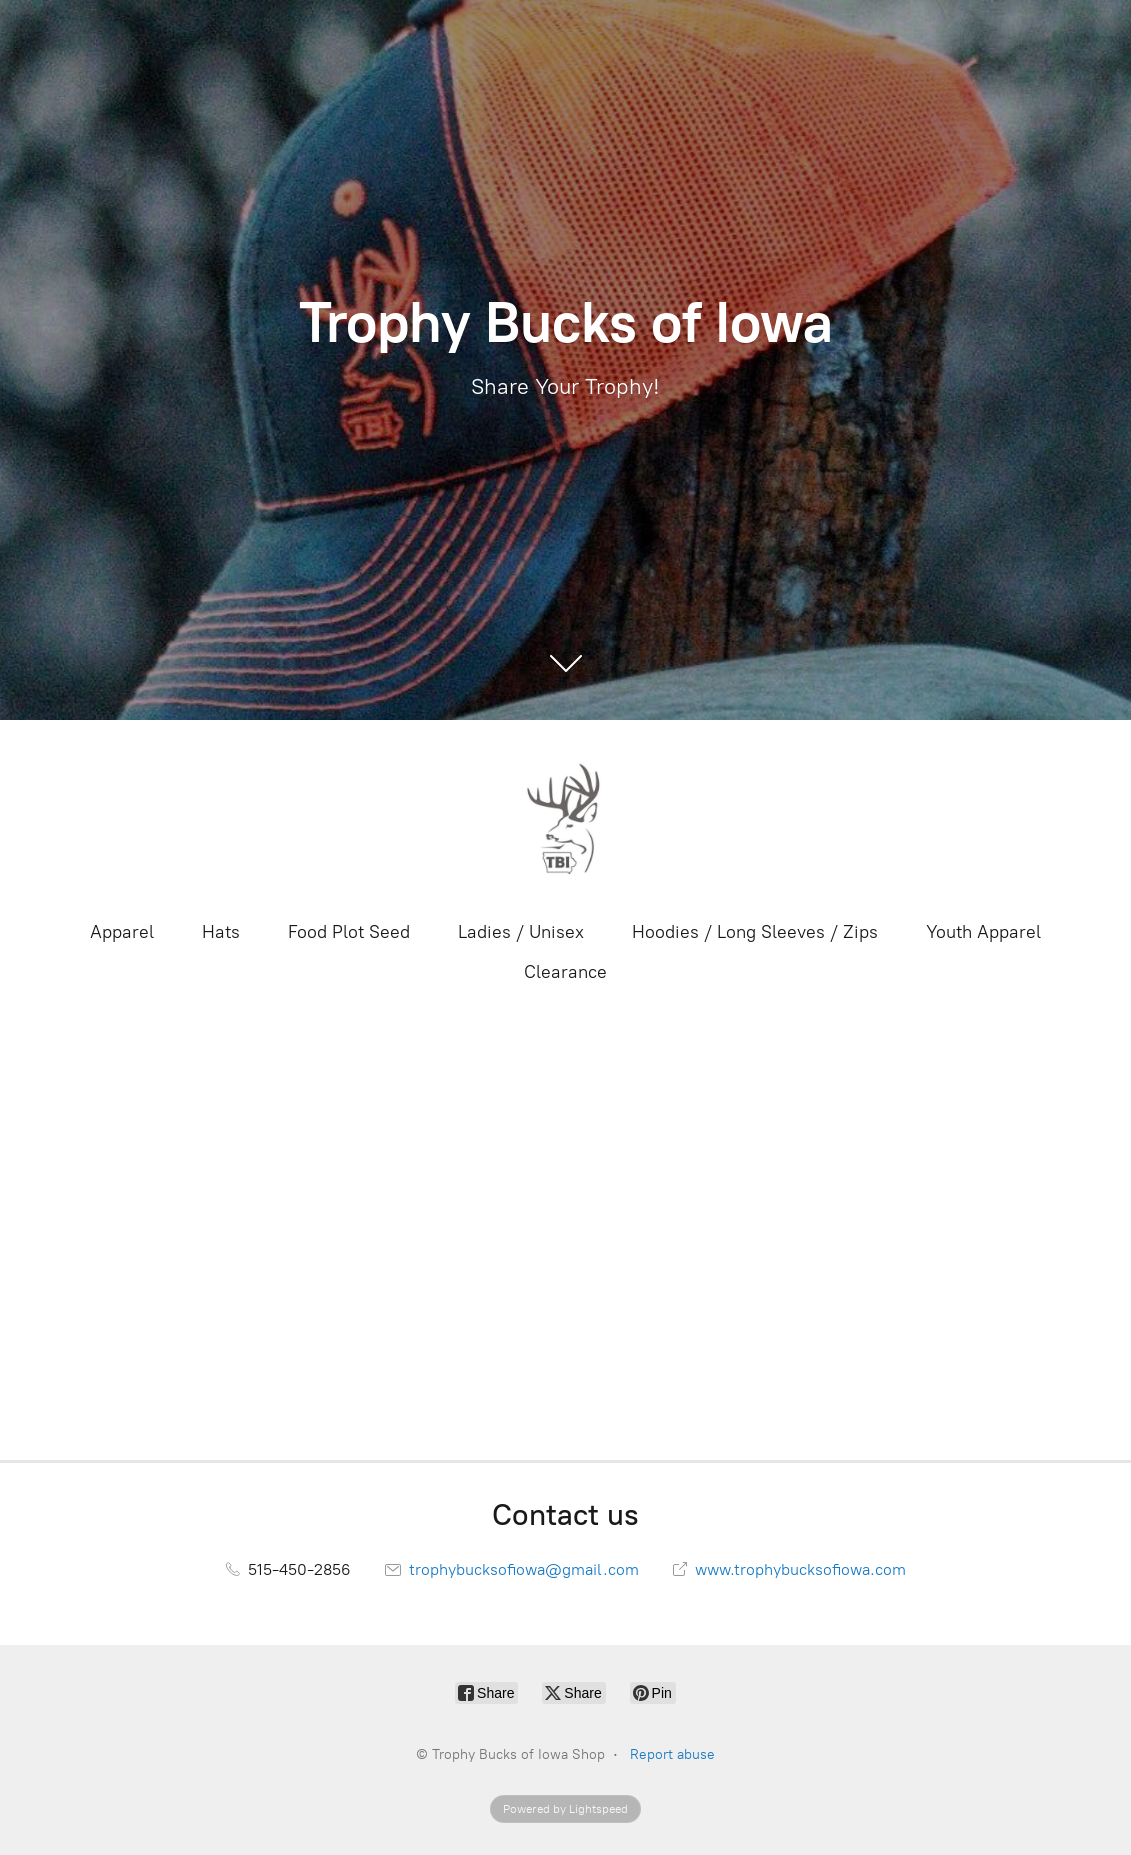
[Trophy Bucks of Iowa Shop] (566, 818)
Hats (221, 932)
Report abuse (672, 1754)
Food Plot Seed (349, 932)
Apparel (122, 932)
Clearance (565, 972)
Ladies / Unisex (521, 932)
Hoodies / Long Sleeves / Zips (755, 932)
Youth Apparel (983, 932)
